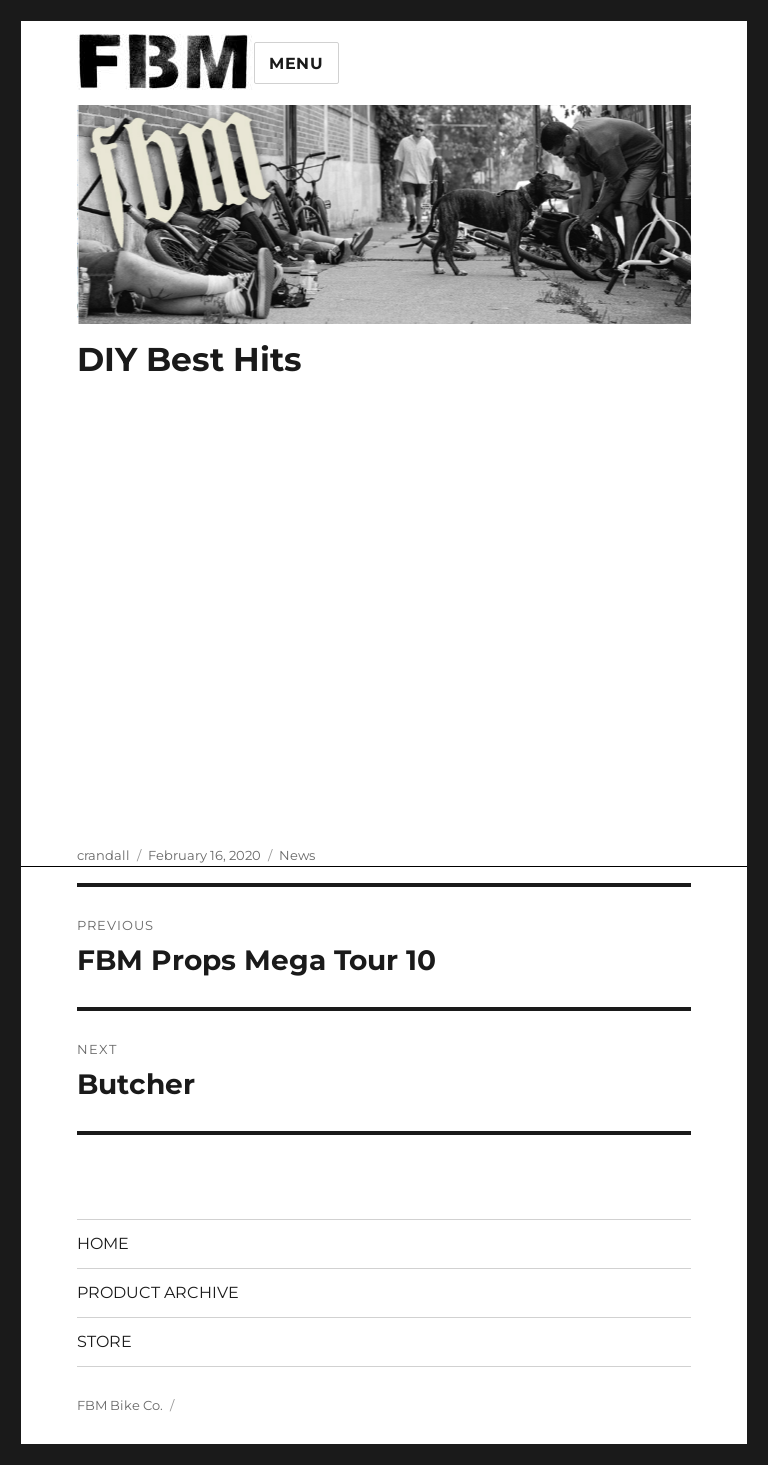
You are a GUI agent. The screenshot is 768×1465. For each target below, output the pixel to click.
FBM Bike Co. (120, 1405)
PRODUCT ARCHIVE (158, 1292)
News (297, 855)
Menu (296, 63)
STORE (104, 1341)
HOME (103, 1243)
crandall (103, 855)
